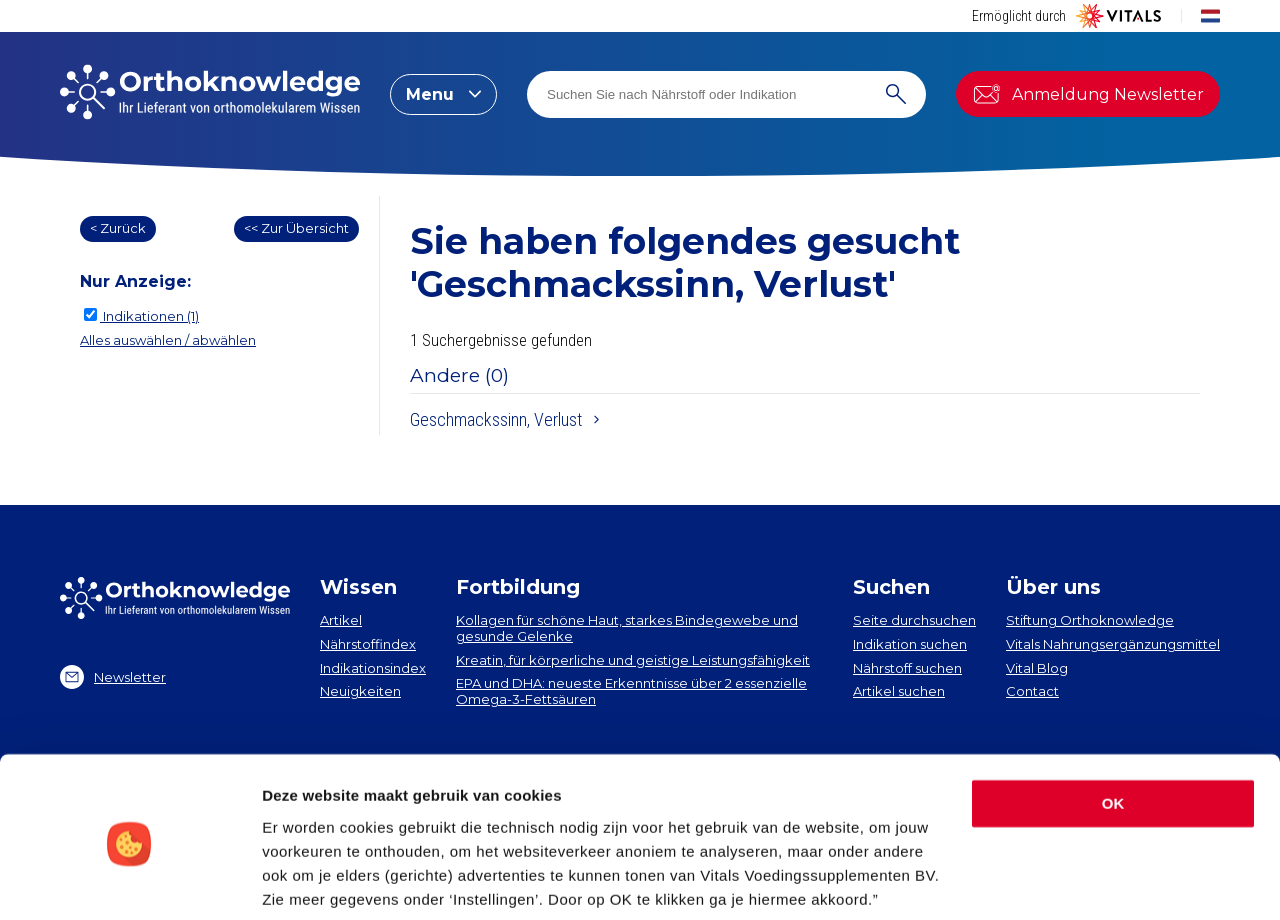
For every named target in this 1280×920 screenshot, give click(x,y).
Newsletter (113, 677)
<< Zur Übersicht (296, 228)
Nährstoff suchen (907, 668)
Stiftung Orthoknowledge (1090, 620)
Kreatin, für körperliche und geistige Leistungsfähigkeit (633, 660)
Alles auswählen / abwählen (168, 340)
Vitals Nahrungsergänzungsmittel (1113, 644)
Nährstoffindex (368, 644)
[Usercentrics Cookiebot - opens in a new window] (129, 881)
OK (1113, 730)
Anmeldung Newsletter (1088, 94)
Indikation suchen (910, 644)
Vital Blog (1037, 668)
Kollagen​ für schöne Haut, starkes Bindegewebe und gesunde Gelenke (627, 628)
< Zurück (118, 228)
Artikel (341, 620)
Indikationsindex (373, 668)
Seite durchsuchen (914, 620)
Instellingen (304, 880)
